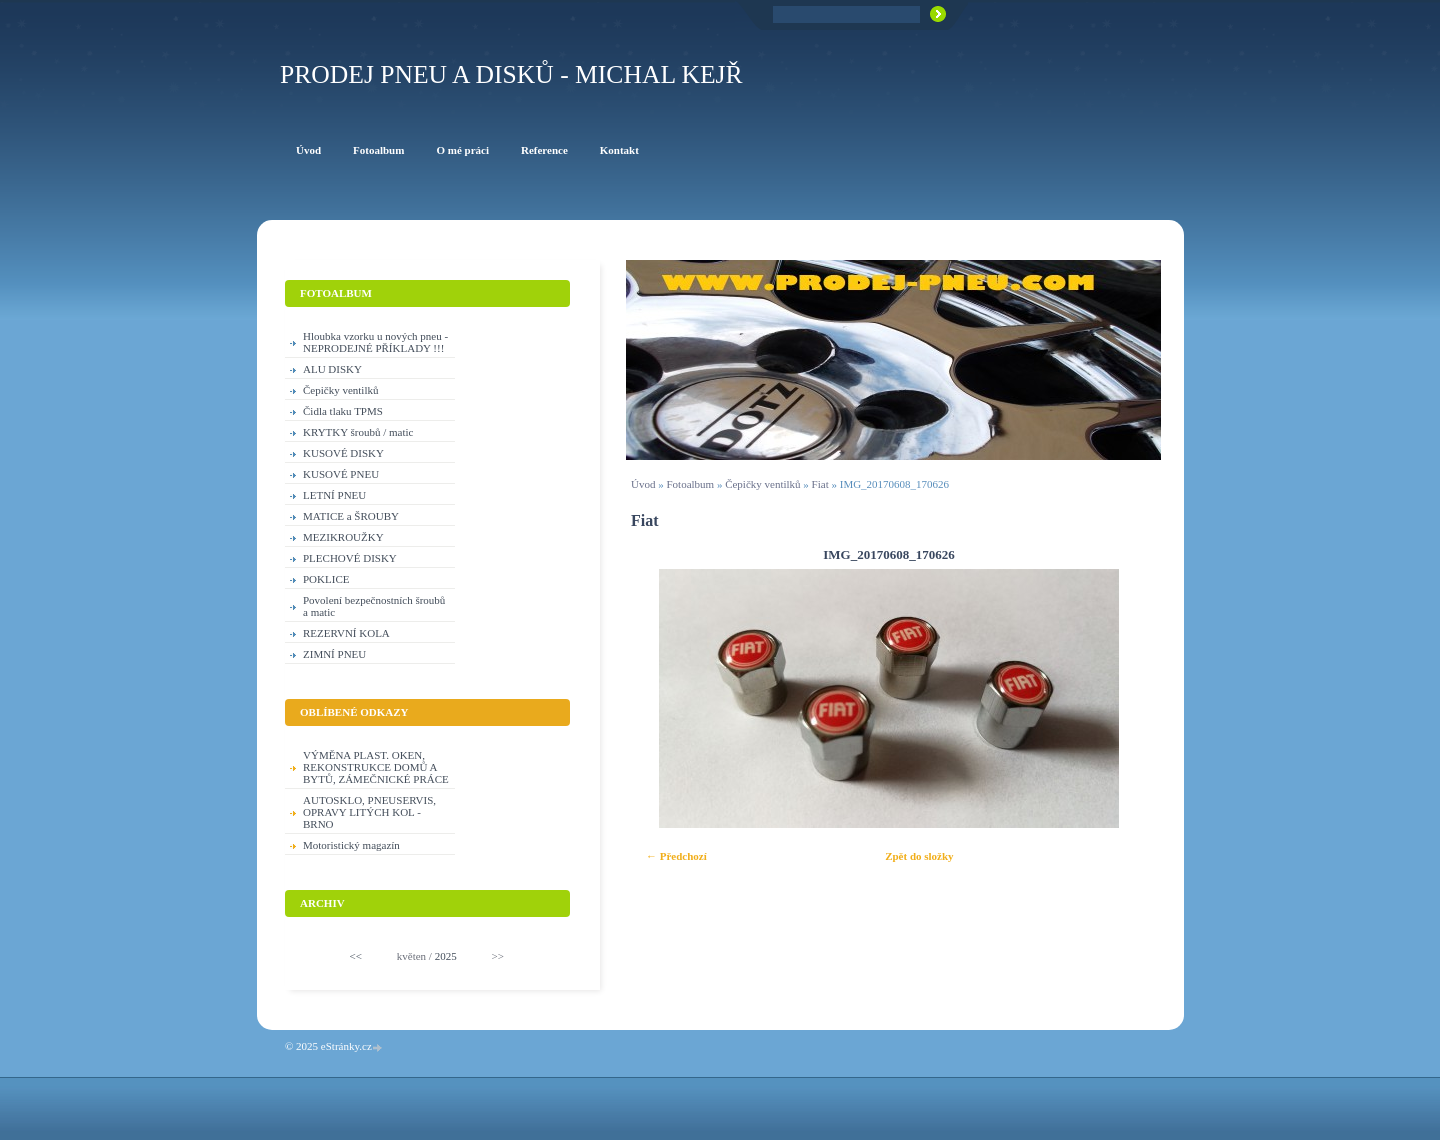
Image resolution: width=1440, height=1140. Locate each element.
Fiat (820, 484)
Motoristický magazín (351, 845)
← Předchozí (676, 856)
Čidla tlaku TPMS (343, 411)
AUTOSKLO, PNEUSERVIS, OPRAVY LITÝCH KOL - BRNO (369, 812)
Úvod (643, 484)
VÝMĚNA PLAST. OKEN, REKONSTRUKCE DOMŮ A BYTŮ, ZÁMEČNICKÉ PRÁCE (376, 767)
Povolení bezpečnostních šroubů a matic (374, 606)
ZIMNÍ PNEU (334, 654)
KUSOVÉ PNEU (341, 474)
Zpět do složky (919, 856)
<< (356, 956)
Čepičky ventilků (762, 484)
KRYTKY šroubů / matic (358, 432)
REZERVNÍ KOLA (346, 633)
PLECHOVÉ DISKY (350, 558)
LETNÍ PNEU (334, 495)
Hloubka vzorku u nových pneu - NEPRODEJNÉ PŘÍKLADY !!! (375, 342)
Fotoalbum (690, 484)
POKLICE (326, 579)
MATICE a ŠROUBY (351, 516)
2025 (446, 956)
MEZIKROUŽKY (343, 537)
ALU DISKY (332, 369)
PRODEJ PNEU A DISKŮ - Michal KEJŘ (511, 74)
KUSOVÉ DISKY (343, 453)
